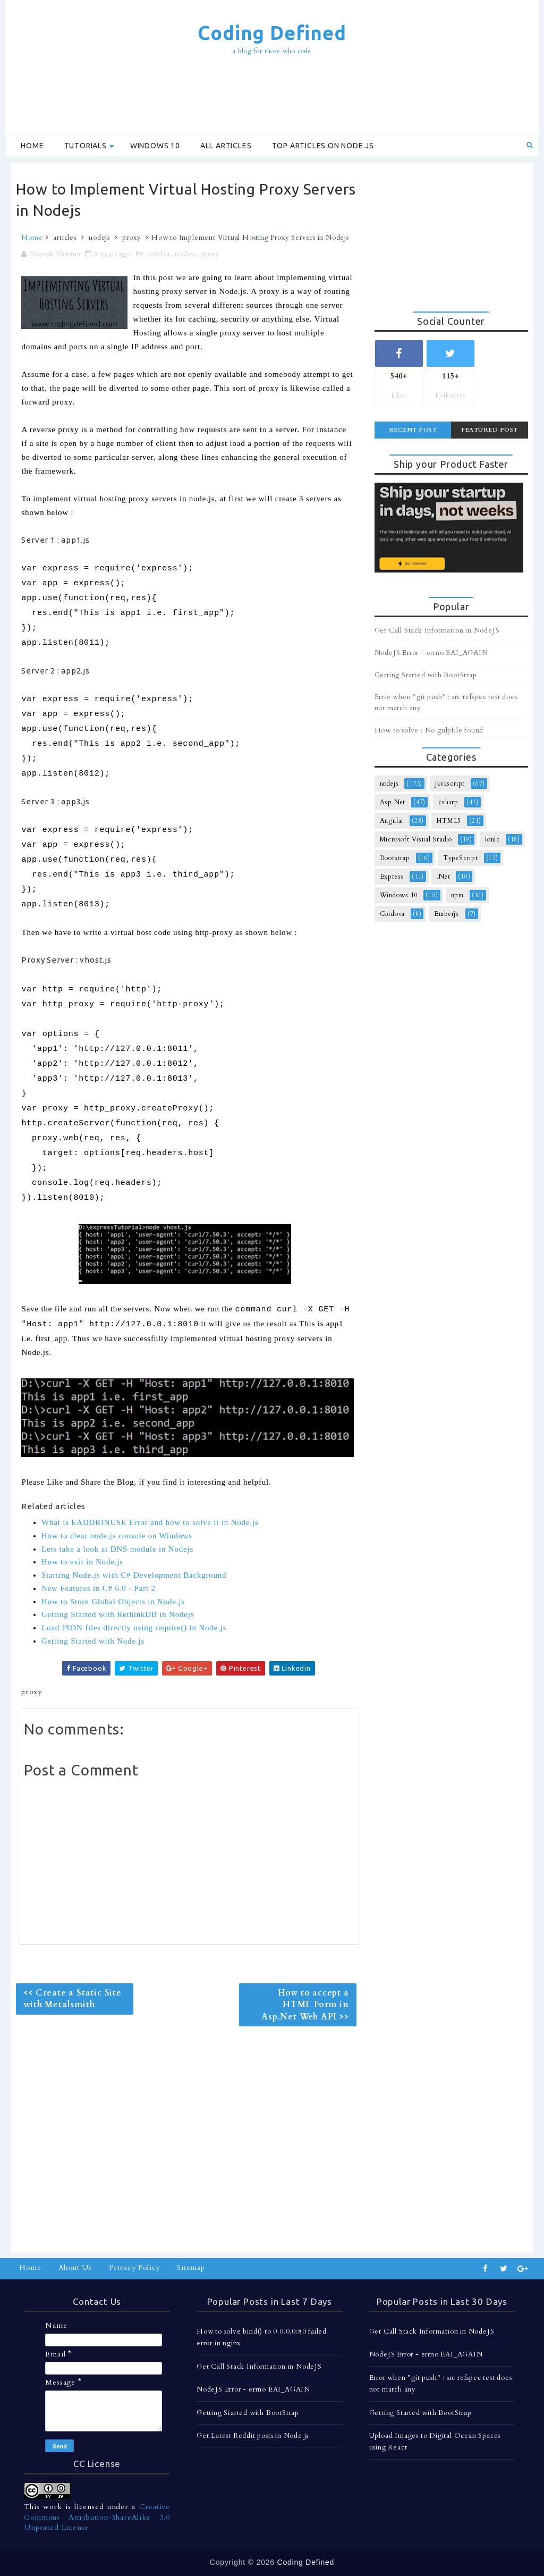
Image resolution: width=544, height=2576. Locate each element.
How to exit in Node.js (82, 1562)
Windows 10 (155, 145)
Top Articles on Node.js (323, 145)
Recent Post (413, 430)
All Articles (226, 145)
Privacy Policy (134, 2267)
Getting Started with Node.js (92, 1641)
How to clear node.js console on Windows (116, 1535)
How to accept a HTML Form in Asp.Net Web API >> (304, 2005)
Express (392, 876)
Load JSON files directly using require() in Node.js (133, 1627)
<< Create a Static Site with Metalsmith (72, 1998)
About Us (75, 2267)
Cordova (392, 914)
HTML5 (449, 820)
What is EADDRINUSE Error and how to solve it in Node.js (150, 1522)
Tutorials (85, 145)
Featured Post (489, 430)
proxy (131, 237)
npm (457, 895)
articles (64, 237)
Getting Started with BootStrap (426, 675)
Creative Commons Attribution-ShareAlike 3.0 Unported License (97, 2517)
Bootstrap (395, 858)
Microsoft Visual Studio (416, 839)
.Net (443, 876)
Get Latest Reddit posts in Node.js (253, 2435)
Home (32, 145)
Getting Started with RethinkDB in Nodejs (117, 1614)
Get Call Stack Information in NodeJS (437, 630)
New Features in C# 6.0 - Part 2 (98, 1588)
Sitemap (191, 2267)
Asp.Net (393, 802)
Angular (392, 820)
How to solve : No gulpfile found (429, 730)
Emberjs (446, 914)
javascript (450, 783)
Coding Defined (272, 33)
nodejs (99, 237)
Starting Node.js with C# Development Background (133, 1575)
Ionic (492, 839)
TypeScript (460, 858)
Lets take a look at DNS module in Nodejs (117, 1549)
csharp (448, 802)
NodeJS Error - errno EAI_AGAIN (431, 653)
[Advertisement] (272, 96)
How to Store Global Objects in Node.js (113, 1601)
